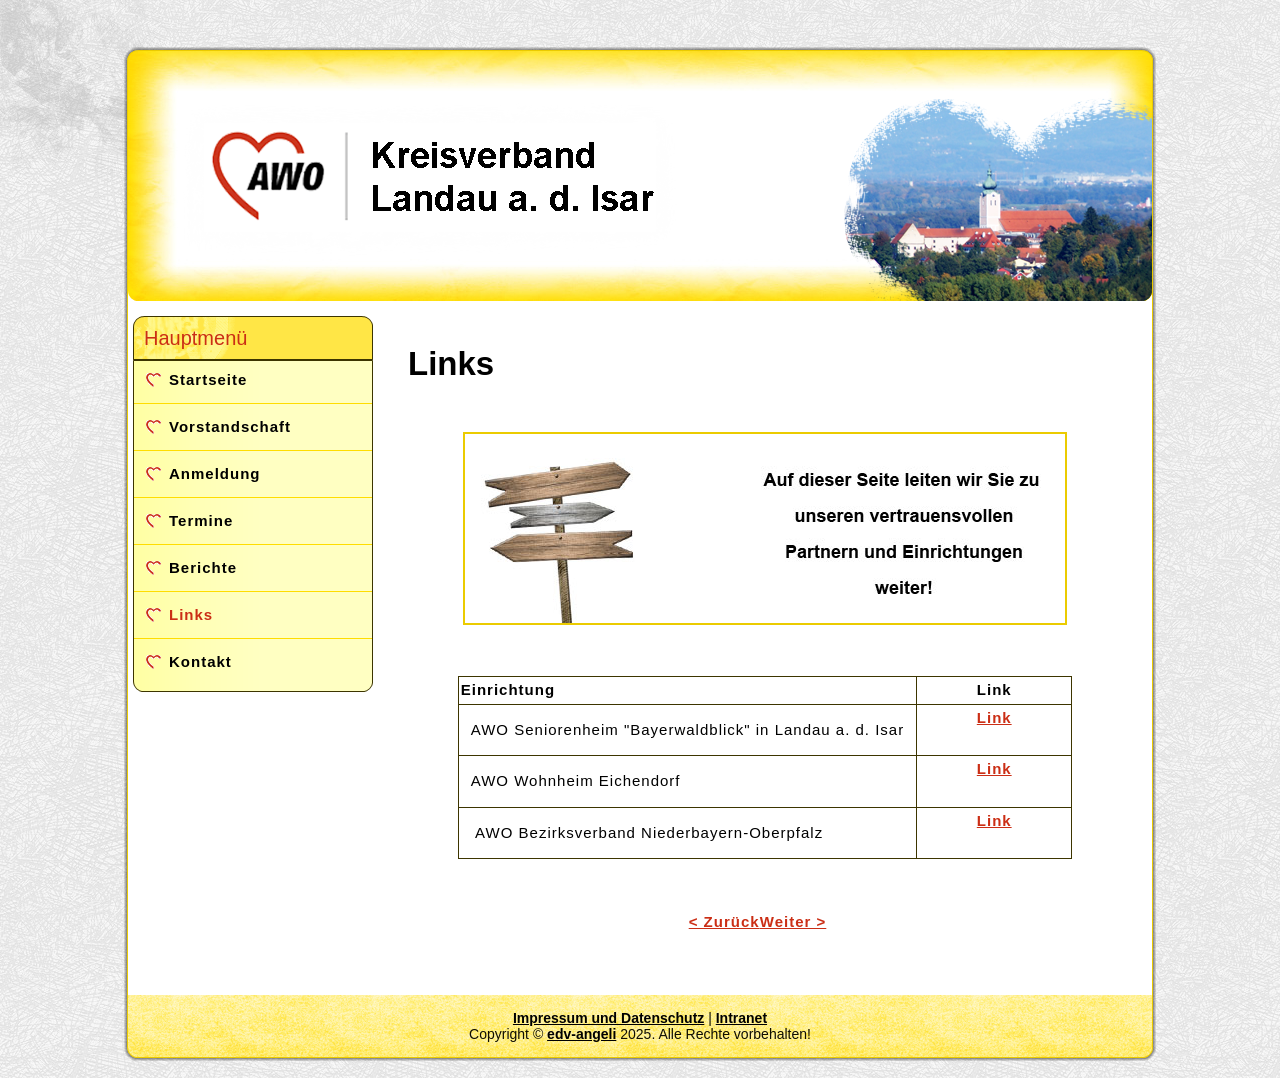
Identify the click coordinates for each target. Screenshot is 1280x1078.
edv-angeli (581, 1034)
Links (191, 614)
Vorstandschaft (230, 426)
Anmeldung (215, 473)
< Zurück (724, 921)
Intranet (741, 1018)
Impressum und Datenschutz (608, 1018)
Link (994, 717)
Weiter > (793, 921)
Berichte (203, 567)
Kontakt (200, 661)
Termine (201, 520)
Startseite (208, 379)
